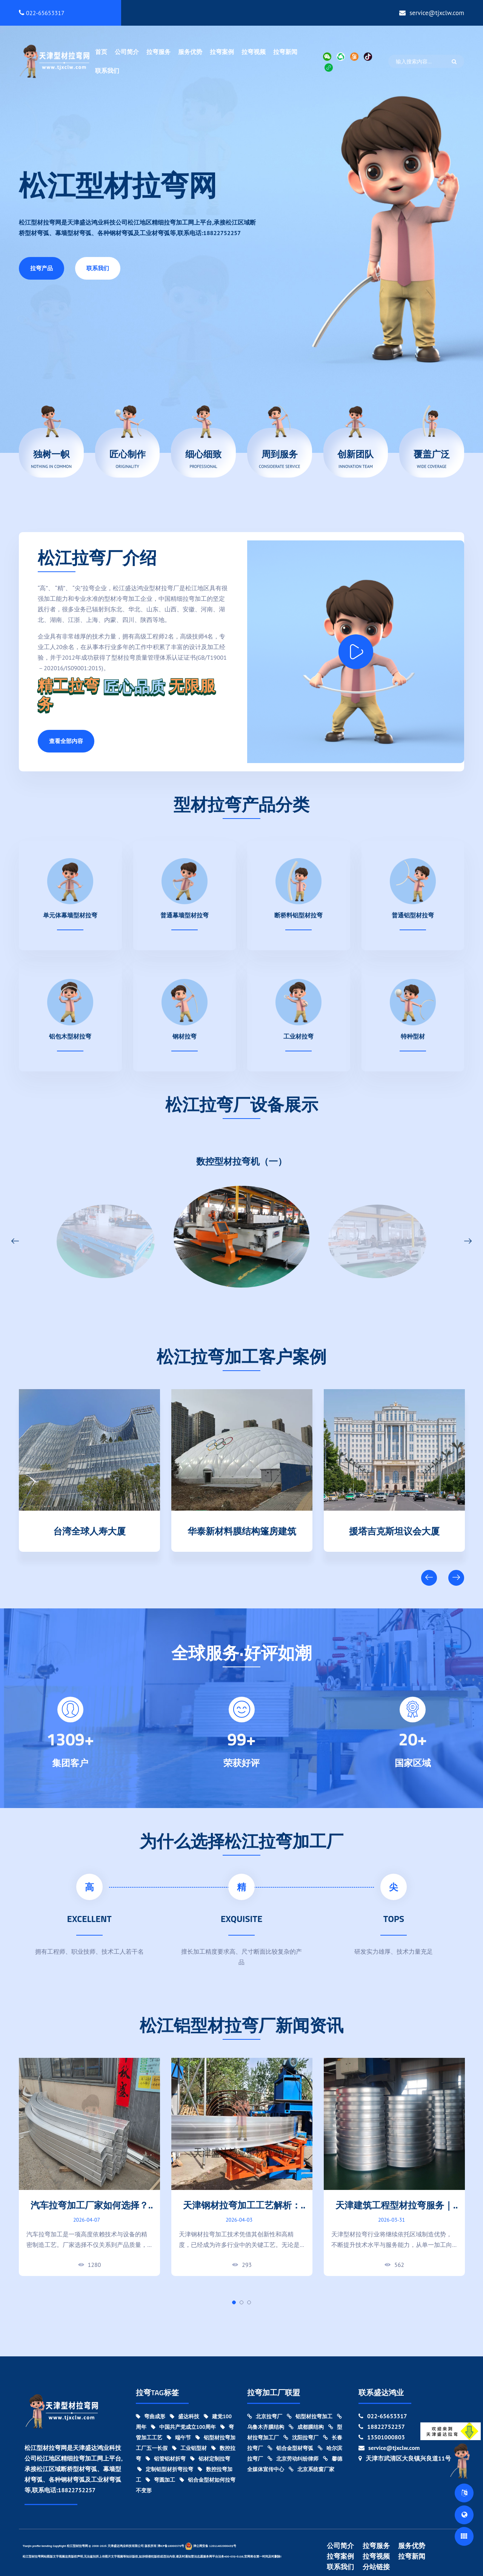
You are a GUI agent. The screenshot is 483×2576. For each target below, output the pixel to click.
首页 (101, 51)
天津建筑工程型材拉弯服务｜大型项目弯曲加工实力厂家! (394, 2211)
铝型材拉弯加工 (309, 2416)
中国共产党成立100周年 (183, 2427)
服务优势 (190, 51)
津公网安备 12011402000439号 (210, 2546)
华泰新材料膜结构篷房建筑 (242, 1529)
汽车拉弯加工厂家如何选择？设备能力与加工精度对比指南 (89, 2211)
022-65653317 (42, 13)
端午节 (179, 2437)
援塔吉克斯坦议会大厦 (394, 1529)
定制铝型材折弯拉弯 (165, 2469)
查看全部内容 (66, 741)
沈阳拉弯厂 (300, 2437)
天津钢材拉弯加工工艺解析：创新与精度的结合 (242, 2211)
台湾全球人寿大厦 (89, 1529)
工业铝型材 (189, 2448)
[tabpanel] (89, 2167)
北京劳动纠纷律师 (293, 2458)
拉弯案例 (222, 51)
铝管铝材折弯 (166, 2458)
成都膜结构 (306, 2427)
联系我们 (107, 70)
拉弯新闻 (285, 51)
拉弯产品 (41, 268)
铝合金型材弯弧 (290, 2448)
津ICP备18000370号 (171, 2546)
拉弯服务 (158, 51)
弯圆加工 (160, 2479)
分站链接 (376, 2567)
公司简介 (127, 51)
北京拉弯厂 (264, 2416)
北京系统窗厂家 (311, 2469)
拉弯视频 (254, 51)
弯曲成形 (150, 2416)
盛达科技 (184, 2416)
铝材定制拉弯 (210, 2458)
